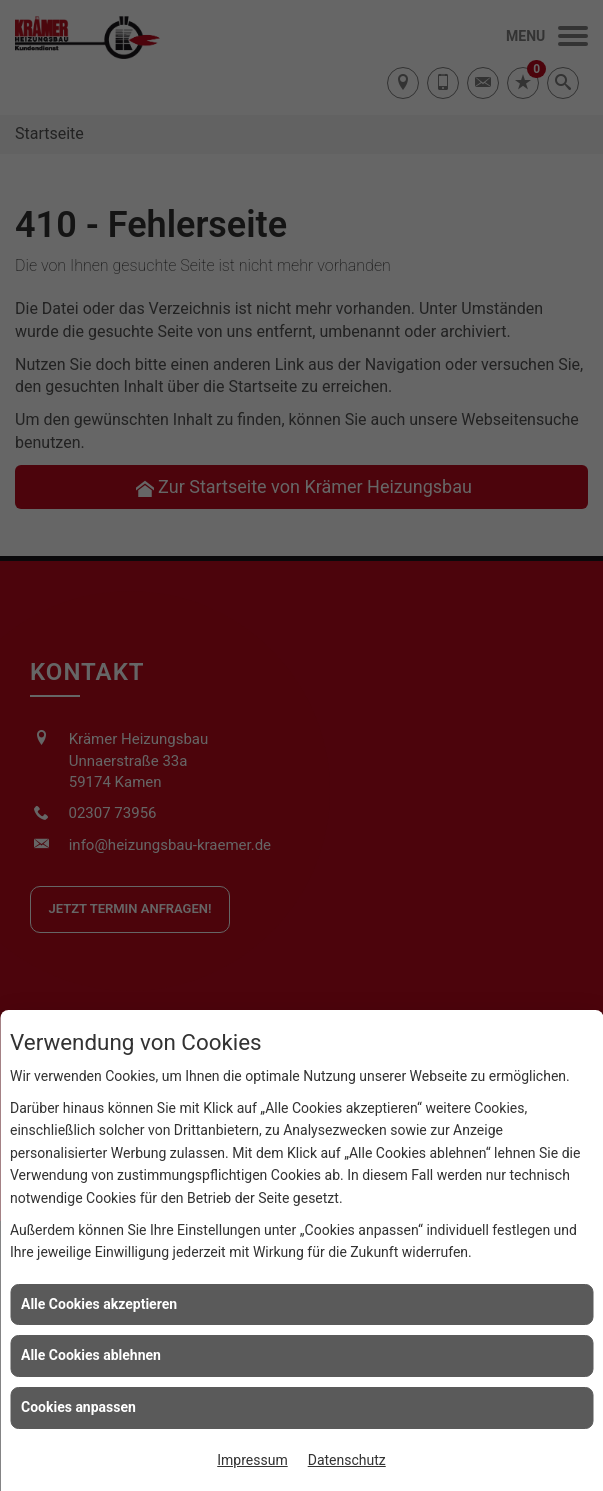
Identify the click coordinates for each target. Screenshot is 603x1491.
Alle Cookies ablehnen (91, 1355)
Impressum (252, 1460)
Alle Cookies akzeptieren (99, 1304)
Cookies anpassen (78, 1407)
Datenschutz (347, 1460)
